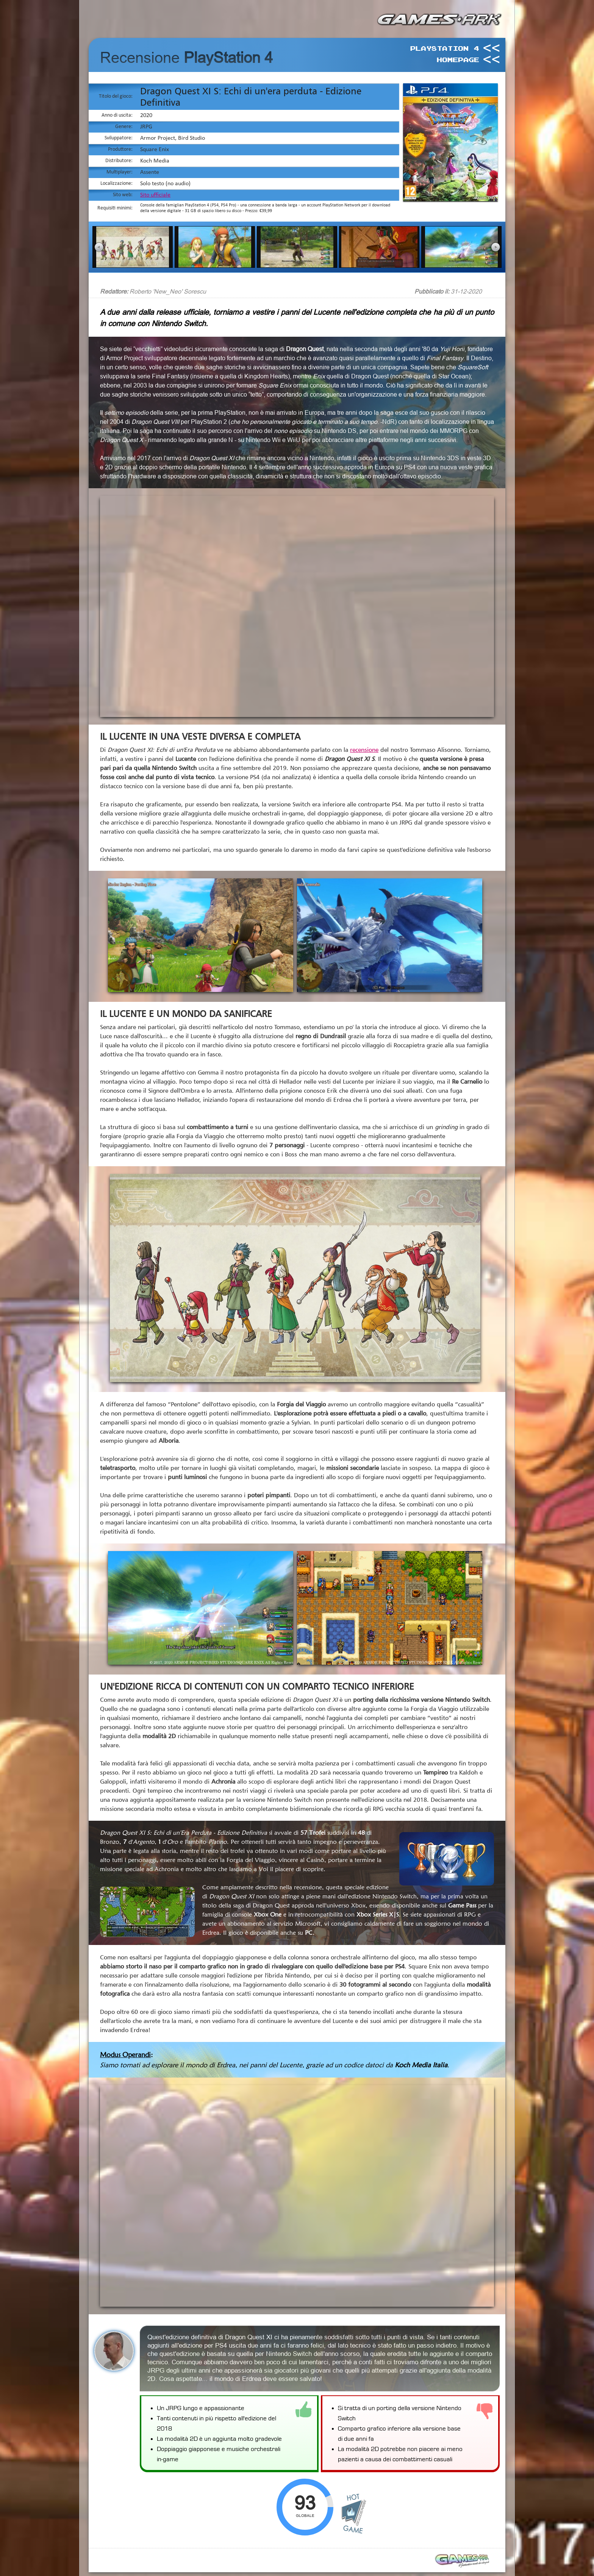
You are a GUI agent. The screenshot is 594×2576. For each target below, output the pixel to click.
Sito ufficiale (155, 195)
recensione (364, 749)
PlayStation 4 (444, 48)
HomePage (457, 59)
